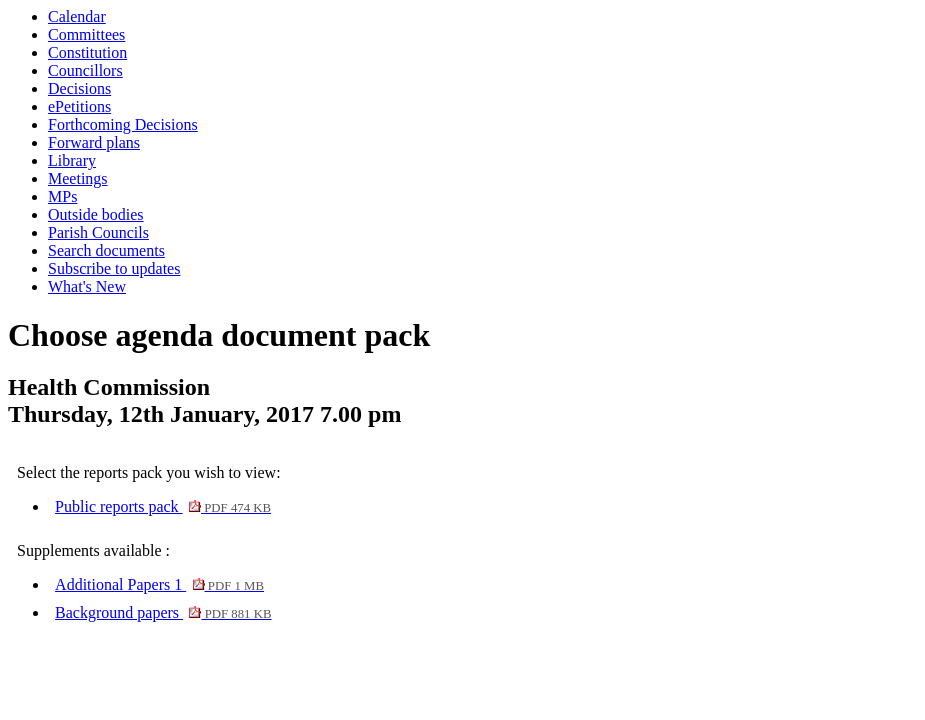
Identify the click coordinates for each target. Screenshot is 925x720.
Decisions (79, 88)
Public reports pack (163, 506)
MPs (62, 196)
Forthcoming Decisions (123, 124)
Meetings (78, 178)
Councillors (85, 70)
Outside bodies (96, 214)
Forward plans (94, 142)
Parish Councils (98, 232)
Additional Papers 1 (159, 584)
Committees (86, 34)
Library (72, 160)
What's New (87, 286)
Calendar (77, 16)
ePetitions (79, 106)
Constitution (87, 52)
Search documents (106, 250)
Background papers (163, 612)
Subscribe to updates (114, 268)
